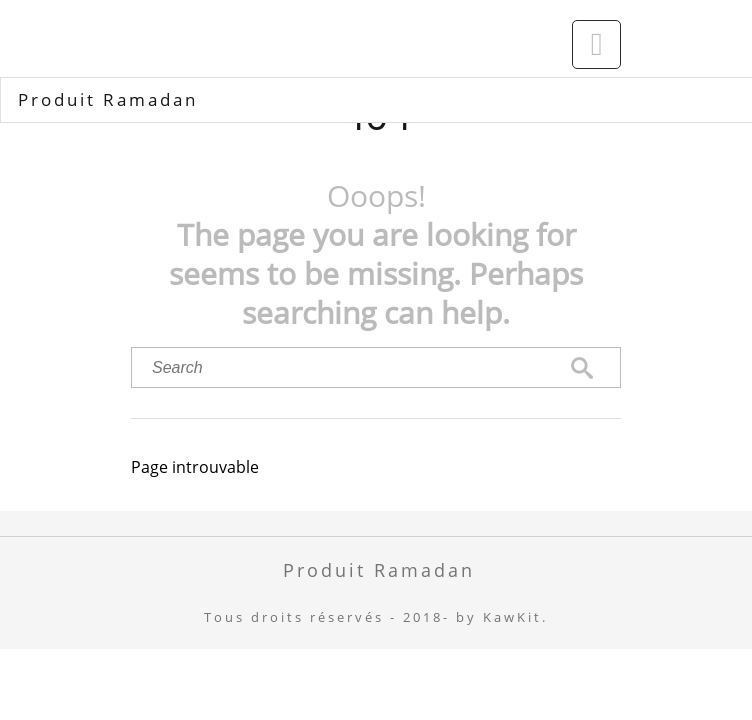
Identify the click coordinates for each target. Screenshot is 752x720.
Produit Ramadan (108, 99)
